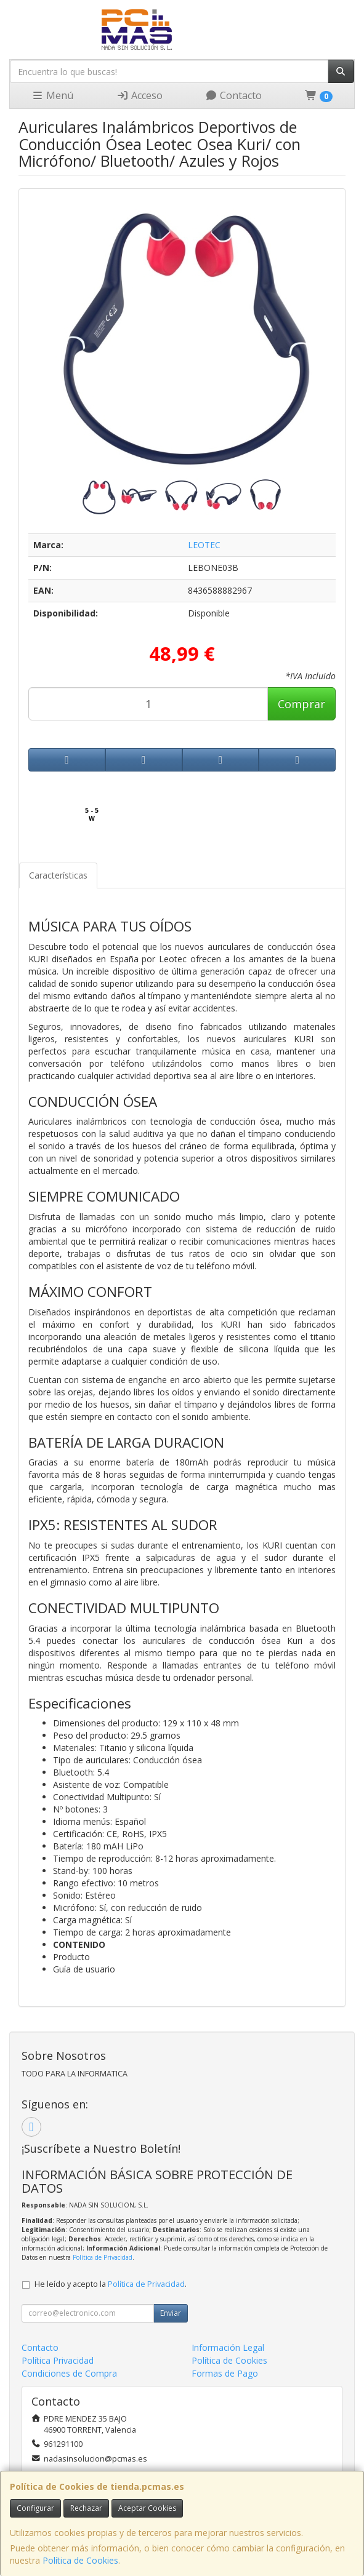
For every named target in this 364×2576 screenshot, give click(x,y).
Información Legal (228, 2347)
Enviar (170, 2313)
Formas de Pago (225, 2373)
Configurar (35, 2508)
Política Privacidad (58, 2360)
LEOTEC (204, 545)
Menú (52, 95)
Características (58, 875)
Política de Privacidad (102, 2257)
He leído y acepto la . (110, 2284)
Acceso (139, 95)
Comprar (301, 703)
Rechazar (86, 2508)
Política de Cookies (80, 2560)
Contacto (233, 95)
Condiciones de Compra (69, 2373)
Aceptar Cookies (147, 2508)
